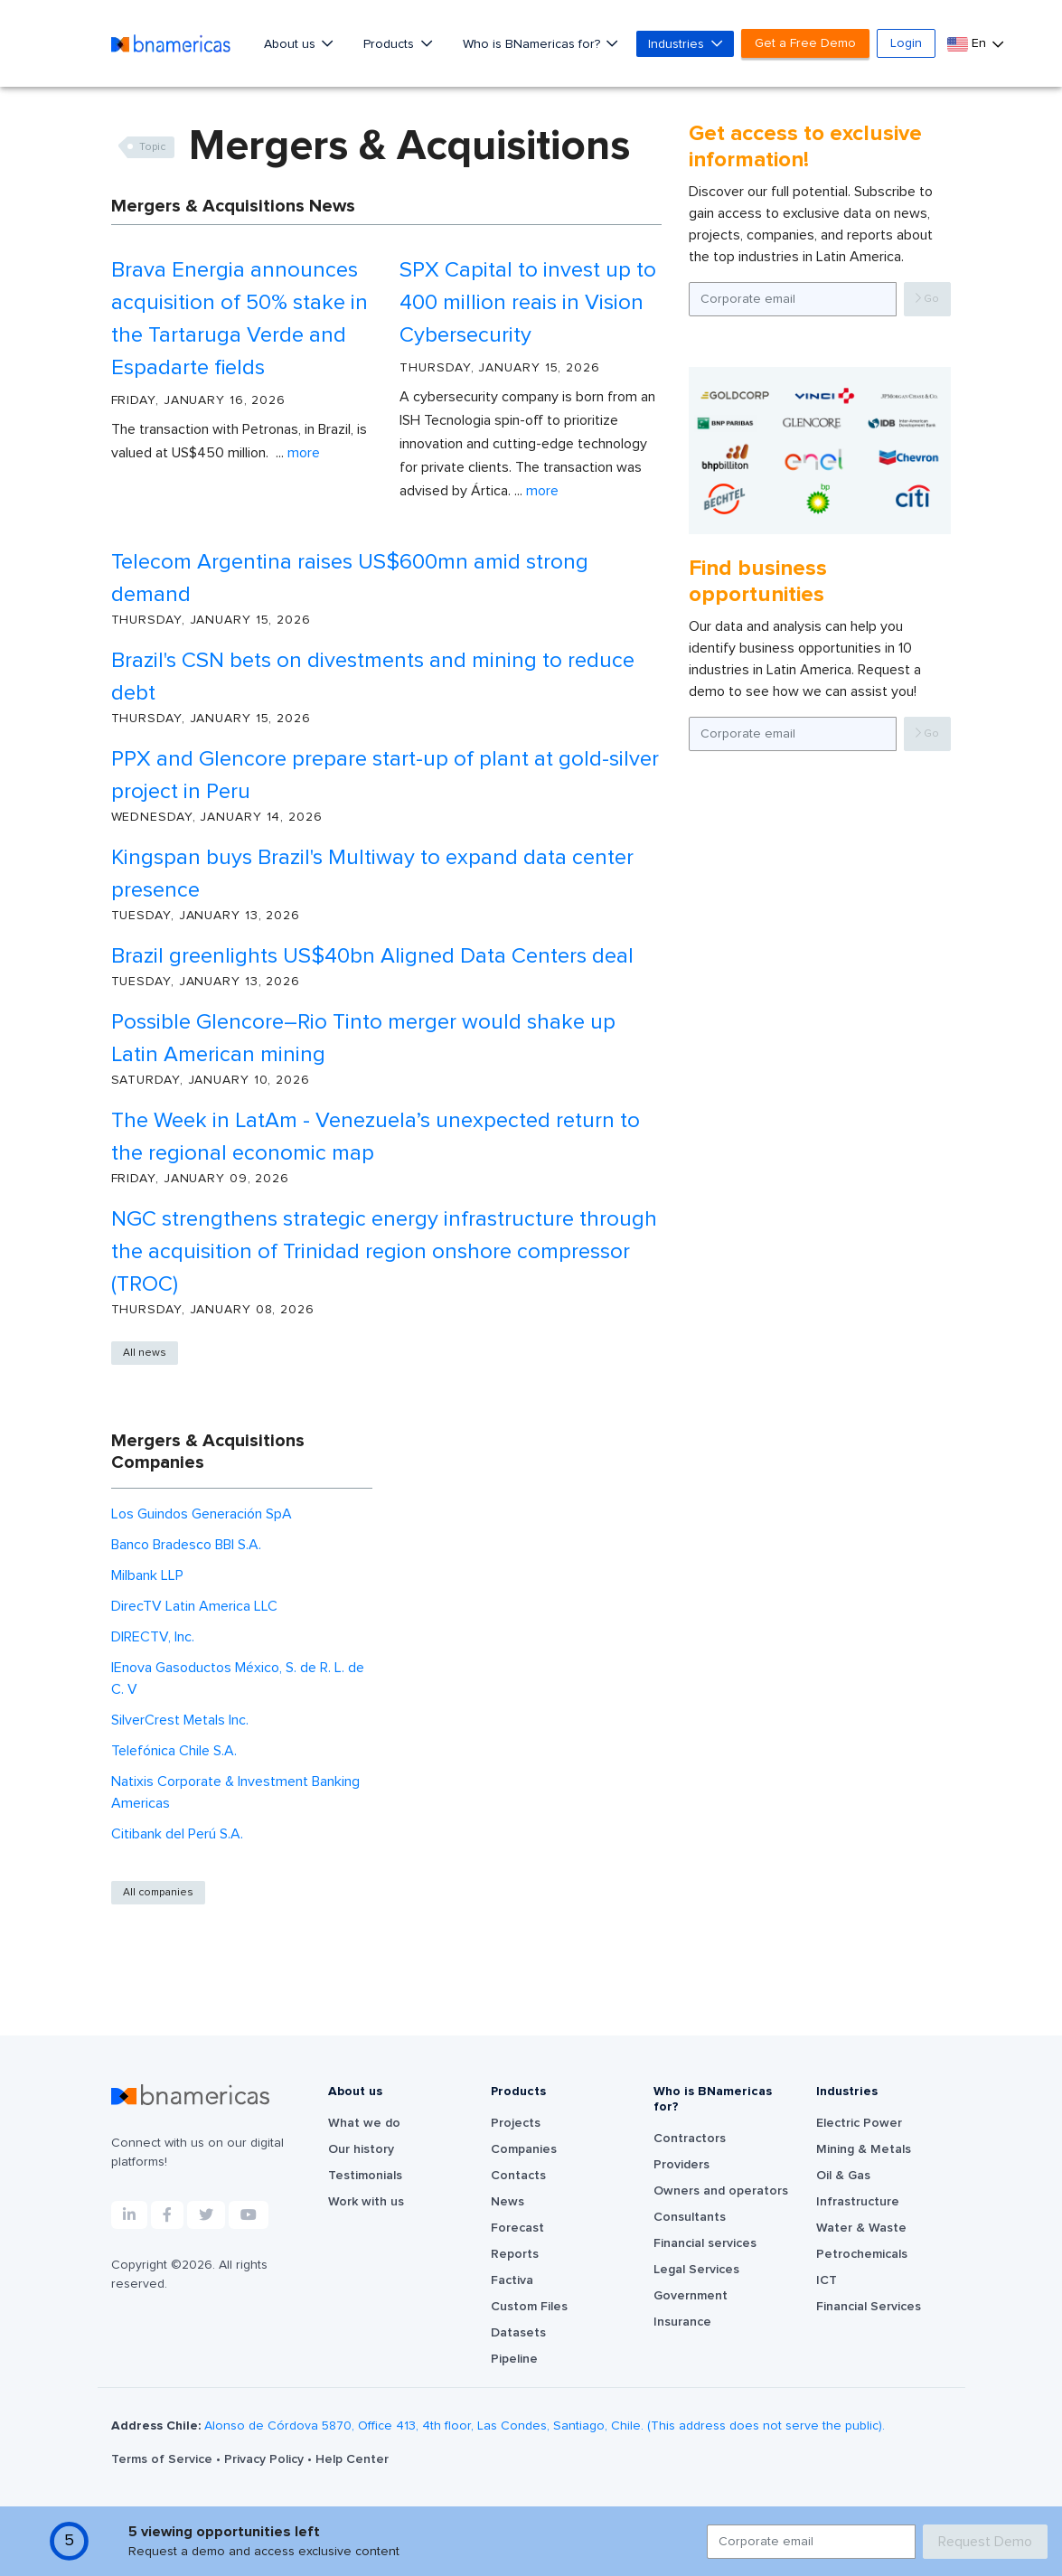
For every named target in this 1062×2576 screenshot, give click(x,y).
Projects (515, 2123)
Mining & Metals (863, 2149)
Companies (524, 2149)
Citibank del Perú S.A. (177, 1834)
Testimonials (365, 2175)
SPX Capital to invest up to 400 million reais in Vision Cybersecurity (527, 302)
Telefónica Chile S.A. (174, 1751)
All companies (158, 1892)
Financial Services (868, 2306)
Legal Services (696, 2269)
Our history (361, 2149)
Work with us (366, 2201)
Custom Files (529, 2306)
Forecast (517, 2228)
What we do (364, 2123)
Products (390, 44)
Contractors (689, 2138)
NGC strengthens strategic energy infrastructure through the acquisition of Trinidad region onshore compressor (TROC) (384, 1251)
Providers (681, 2164)
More (303, 453)
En (968, 44)
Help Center (352, 2459)
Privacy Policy (265, 2459)
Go (927, 299)
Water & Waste (861, 2228)
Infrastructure (857, 2201)
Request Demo (985, 2541)
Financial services (705, 2243)
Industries (678, 44)
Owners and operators (720, 2191)
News (507, 2201)
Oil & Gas (843, 2175)
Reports (515, 2254)
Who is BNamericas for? (533, 44)
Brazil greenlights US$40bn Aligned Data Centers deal (372, 956)
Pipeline (514, 2359)
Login (906, 43)
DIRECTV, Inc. (152, 1637)
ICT (826, 2280)
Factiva (512, 2280)
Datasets (518, 2333)
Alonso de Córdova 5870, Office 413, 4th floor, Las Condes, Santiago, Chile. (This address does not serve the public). (544, 2426)
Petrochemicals (861, 2254)
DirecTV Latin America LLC (194, 1606)
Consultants (689, 2217)
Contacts (518, 2175)
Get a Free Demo (805, 43)
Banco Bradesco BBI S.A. (186, 1544)
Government (690, 2295)
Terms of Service (163, 2459)
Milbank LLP (147, 1575)
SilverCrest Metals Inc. (180, 1720)
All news (144, 1353)
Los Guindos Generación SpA (201, 1514)
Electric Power (859, 2123)
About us (291, 44)
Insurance (682, 2322)
